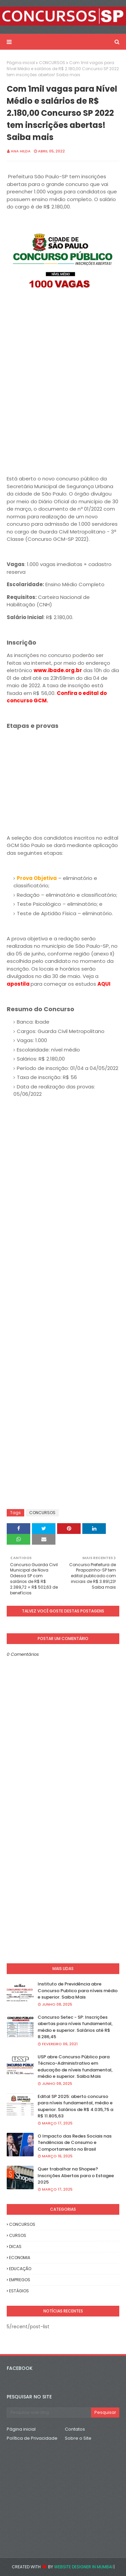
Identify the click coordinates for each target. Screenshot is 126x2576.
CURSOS (17, 2235)
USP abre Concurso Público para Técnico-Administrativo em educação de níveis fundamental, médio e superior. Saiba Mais (75, 2067)
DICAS (15, 2246)
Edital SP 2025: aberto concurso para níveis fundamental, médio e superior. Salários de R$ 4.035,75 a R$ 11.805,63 (75, 2106)
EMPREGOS (19, 2280)
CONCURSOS (52, 62)
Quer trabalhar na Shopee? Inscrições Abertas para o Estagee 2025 (76, 2175)
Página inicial (21, 62)
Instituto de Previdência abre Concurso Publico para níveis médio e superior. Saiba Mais (78, 1990)
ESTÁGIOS (19, 2291)
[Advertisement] (63, 374)
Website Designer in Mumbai (83, 2567)
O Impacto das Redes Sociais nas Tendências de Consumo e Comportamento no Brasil (75, 2142)
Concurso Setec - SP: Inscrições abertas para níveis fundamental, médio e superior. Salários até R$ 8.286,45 (75, 2027)
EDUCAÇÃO (20, 2268)
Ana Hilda (21, 151)
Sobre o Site (78, 2438)
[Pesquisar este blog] (49, 2412)
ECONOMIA (19, 2257)
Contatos (75, 2429)
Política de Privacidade (32, 2438)
